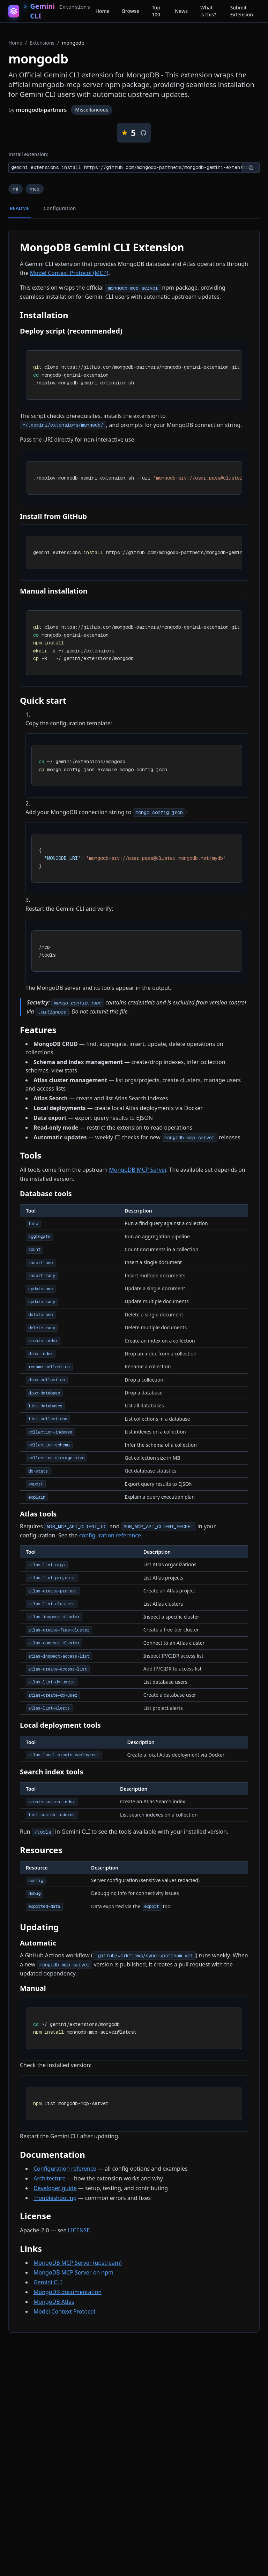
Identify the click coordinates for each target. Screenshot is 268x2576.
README (20, 208)
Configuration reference (65, 2168)
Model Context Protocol (64, 2311)
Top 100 (156, 11)
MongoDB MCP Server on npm (73, 2272)
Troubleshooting (55, 2198)
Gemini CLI (48, 2282)
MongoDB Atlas (54, 2302)
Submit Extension (241, 11)
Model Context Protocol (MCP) (69, 273)
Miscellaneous (91, 109)
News (181, 11)
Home (102, 11)
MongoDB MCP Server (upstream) (78, 2263)
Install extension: (28, 154)
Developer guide (55, 2188)
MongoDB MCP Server (137, 1170)
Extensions (42, 42)
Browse (130, 11)
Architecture (50, 2178)
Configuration (60, 208)
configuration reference (110, 1535)
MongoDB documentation (68, 2292)
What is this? (208, 11)
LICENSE (79, 2230)
